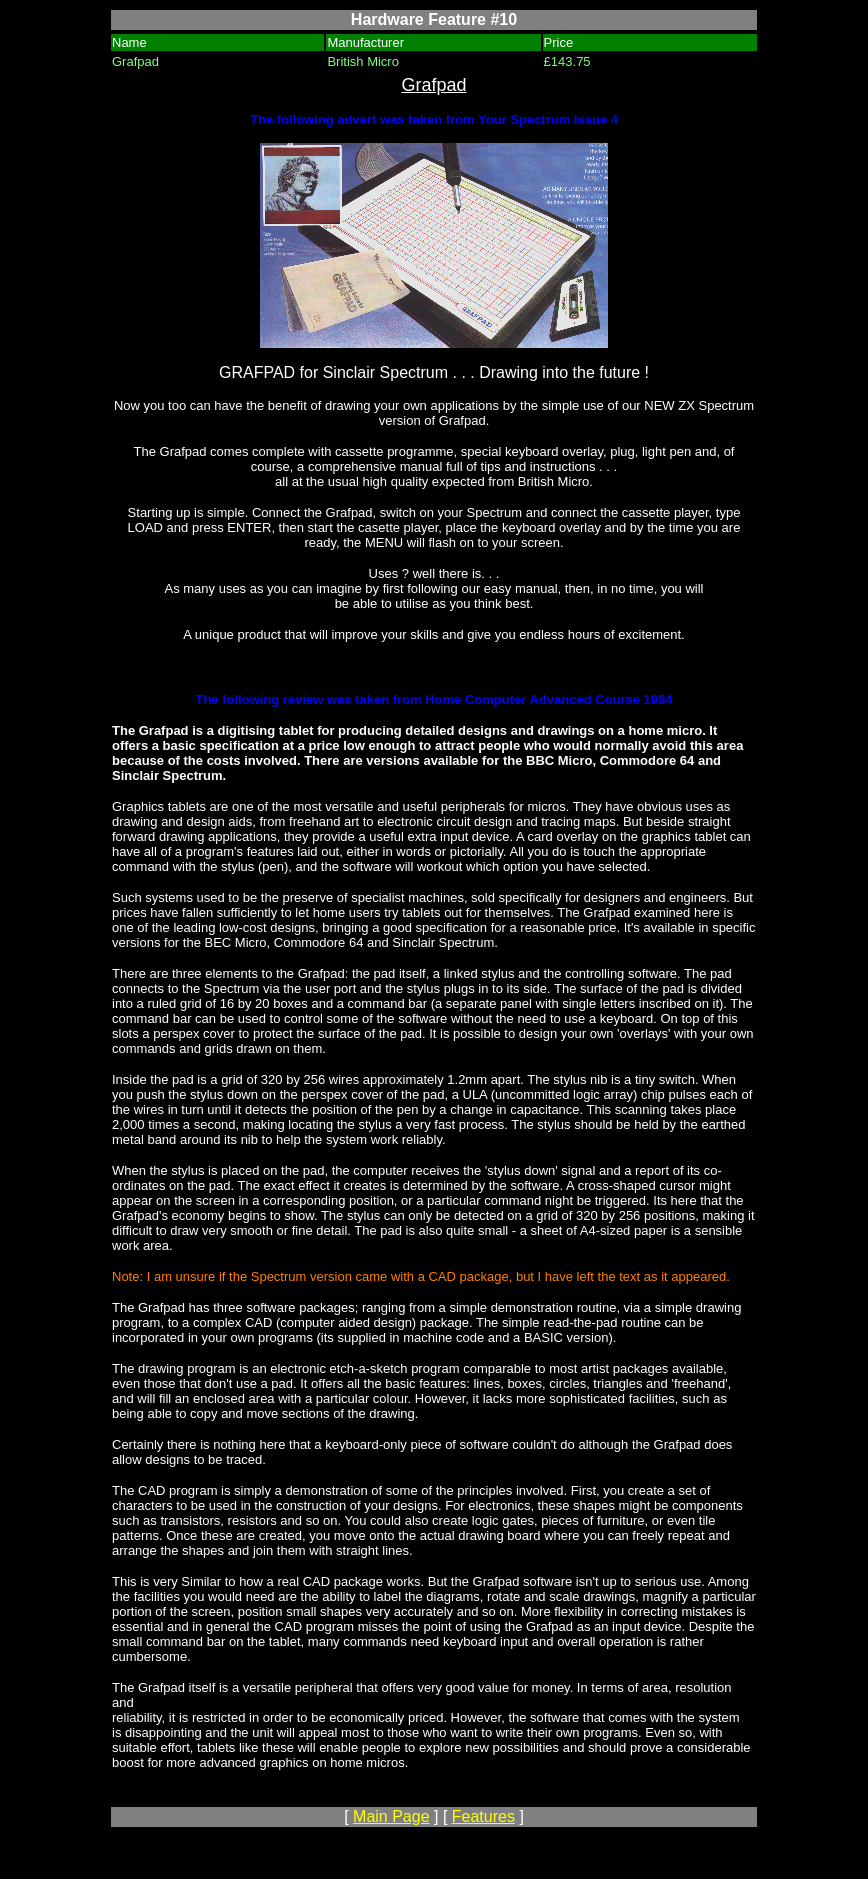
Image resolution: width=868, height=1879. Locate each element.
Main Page (391, 1816)
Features (483, 1816)
